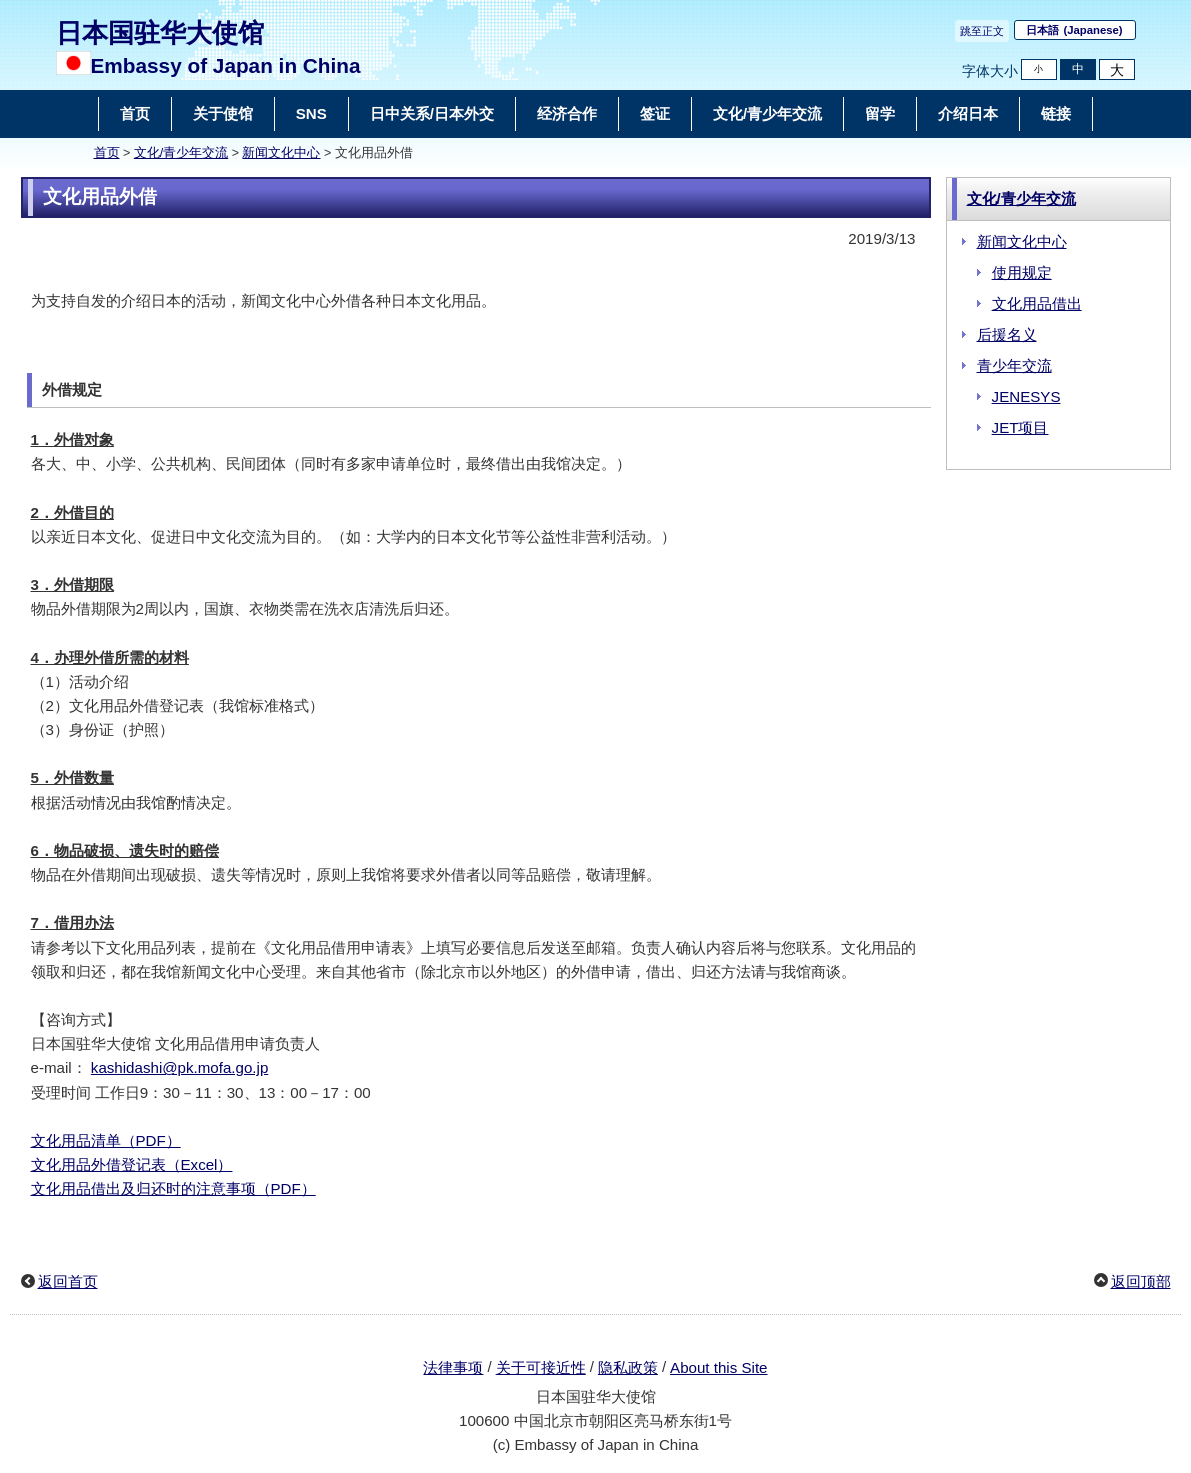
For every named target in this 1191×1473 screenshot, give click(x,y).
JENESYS (1026, 396)
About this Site (718, 1367)
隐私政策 (628, 1367)
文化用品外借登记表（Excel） (132, 1164)
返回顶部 (1141, 1281)
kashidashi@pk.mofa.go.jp (179, 1067)
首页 (107, 153)
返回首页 (68, 1281)
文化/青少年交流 (181, 153)
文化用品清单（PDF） (106, 1140)
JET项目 (1020, 427)
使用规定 (1022, 272)
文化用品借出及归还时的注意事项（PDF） (173, 1188)
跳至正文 (982, 31)
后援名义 (1007, 334)
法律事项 (453, 1367)
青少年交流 (1014, 365)
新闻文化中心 (281, 153)
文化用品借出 (1037, 303)
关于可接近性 (541, 1367)
